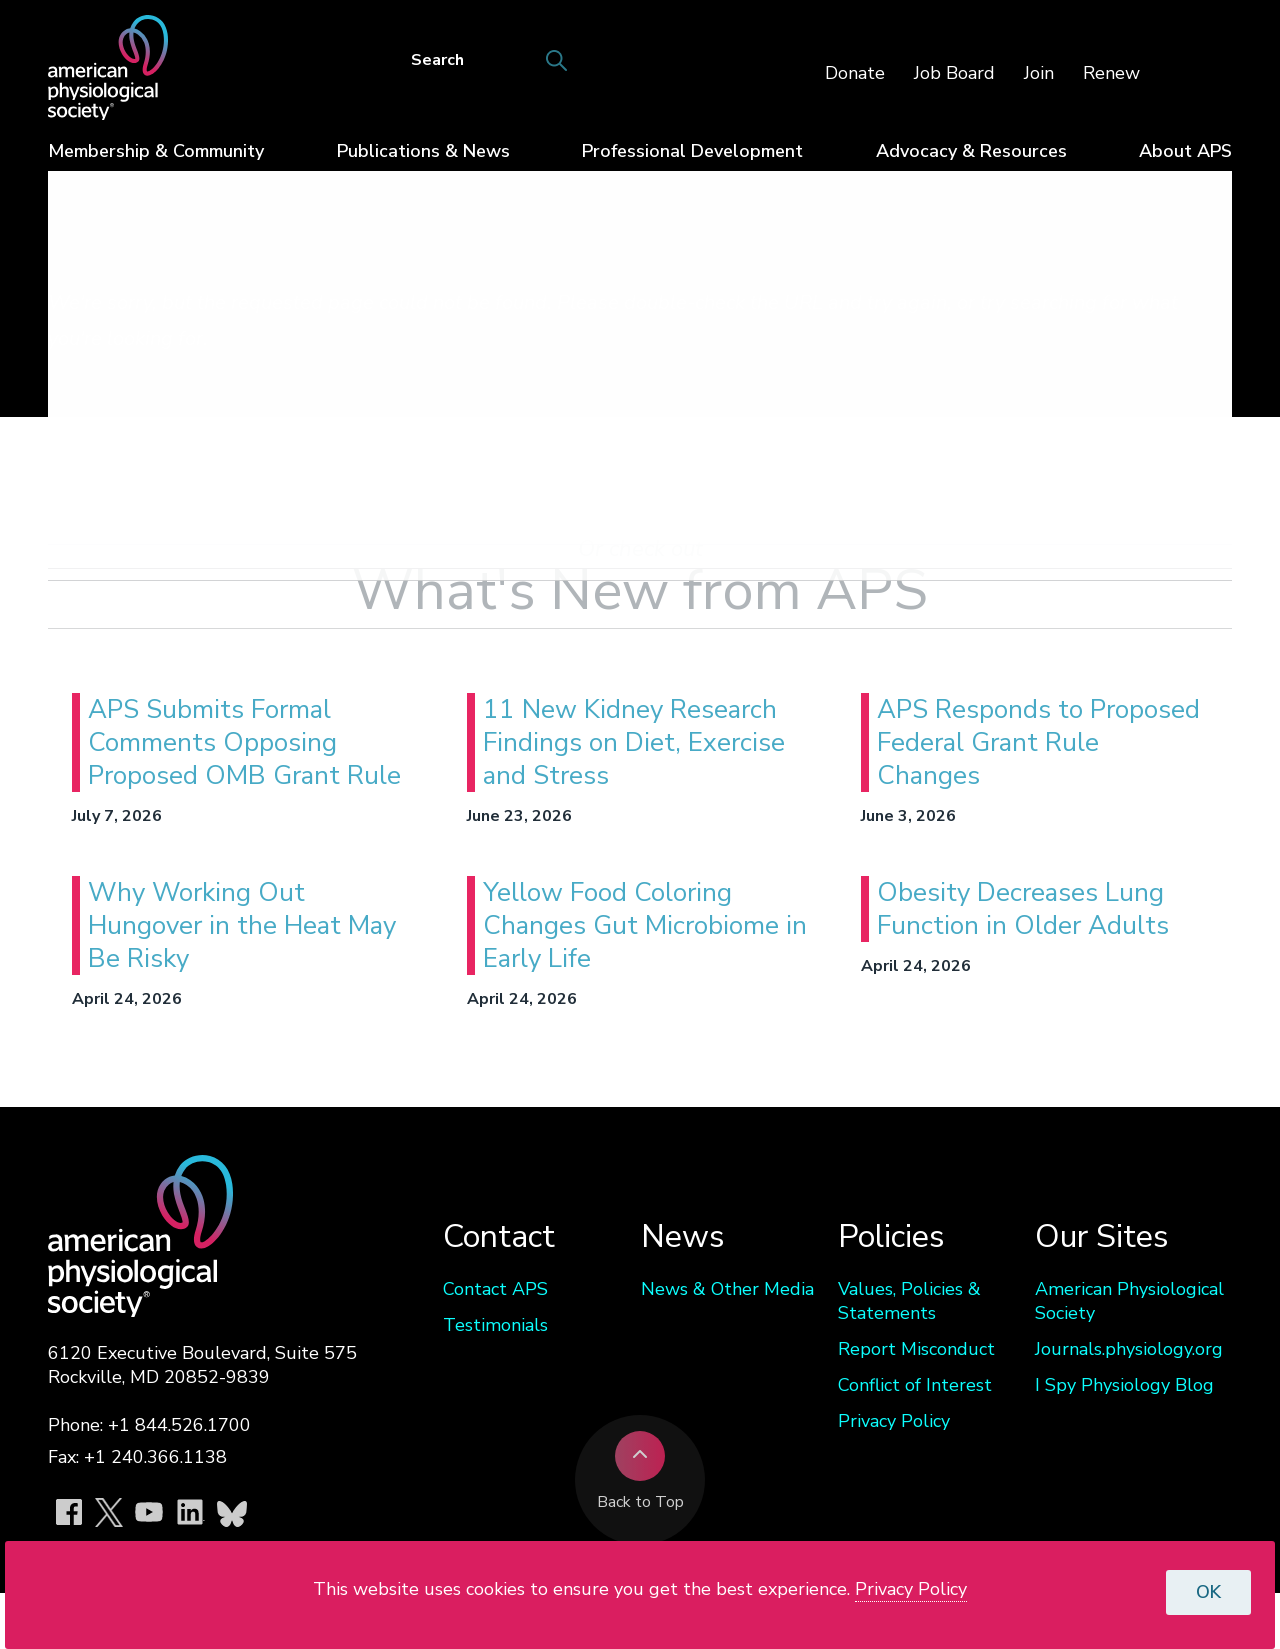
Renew (1111, 73)
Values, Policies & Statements (909, 1301)
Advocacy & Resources (971, 151)
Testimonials (495, 1325)
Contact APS (495, 1289)
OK (1208, 1592)
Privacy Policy (894, 1421)
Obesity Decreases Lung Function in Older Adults (1023, 909)
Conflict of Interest (915, 1385)
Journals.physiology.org (1129, 1349)
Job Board (954, 73)
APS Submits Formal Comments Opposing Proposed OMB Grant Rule (244, 742)
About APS (1185, 151)
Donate (855, 73)
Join (1039, 73)
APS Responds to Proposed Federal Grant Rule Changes (1038, 742)
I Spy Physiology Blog (1124, 1385)
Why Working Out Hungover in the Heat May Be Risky (242, 925)
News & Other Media (727, 1289)
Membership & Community (156, 151)
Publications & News (423, 151)
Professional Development (692, 151)
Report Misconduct (916, 1349)
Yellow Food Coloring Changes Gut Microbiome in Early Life (645, 925)
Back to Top (640, 1472)
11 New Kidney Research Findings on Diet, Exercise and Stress (634, 742)
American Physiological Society (1129, 1301)
